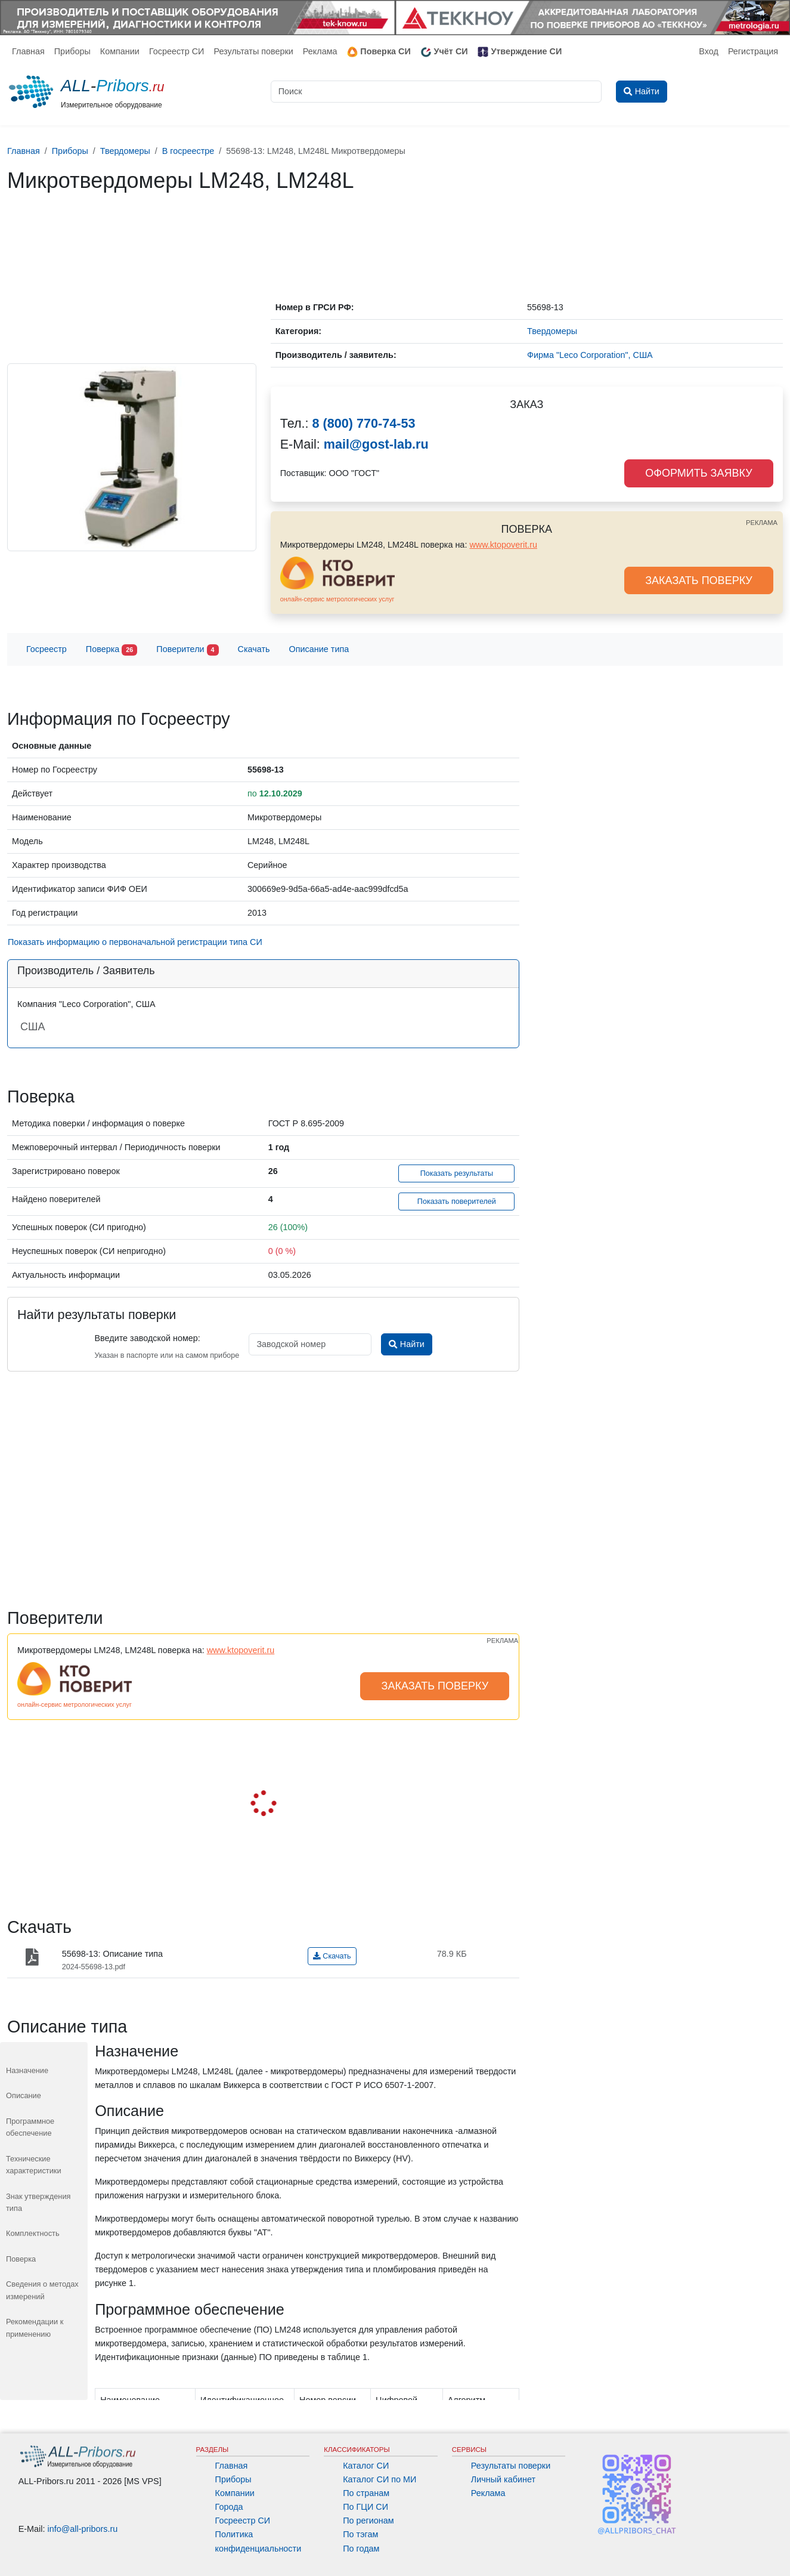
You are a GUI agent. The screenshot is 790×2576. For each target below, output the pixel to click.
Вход (708, 51)
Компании (120, 51)
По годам (361, 2548)
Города (229, 2507)
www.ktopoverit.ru (503, 544)
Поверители (187, 650)
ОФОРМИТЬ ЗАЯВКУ (698, 473)
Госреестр (46, 649)
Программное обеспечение (30, 2127)
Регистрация (753, 51)
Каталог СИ (366, 2465)
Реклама (320, 51)
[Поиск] (436, 92)
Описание (23, 2095)
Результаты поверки (253, 51)
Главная (28, 51)
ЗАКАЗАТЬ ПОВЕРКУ (698, 580)
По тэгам (360, 2534)
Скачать (254, 649)
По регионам (368, 2520)
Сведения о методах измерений (42, 2290)
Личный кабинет (503, 2479)
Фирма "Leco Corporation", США (590, 355)
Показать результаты (457, 1173)
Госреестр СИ (177, 51)
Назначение (27, 2070)
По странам (366, 2493)
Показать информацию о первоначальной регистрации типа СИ (135, 942)
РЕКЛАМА (761, 522)
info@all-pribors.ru (83, 2529)
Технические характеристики (33, 2164)
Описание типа (319, 649)
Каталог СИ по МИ (379, 2479)
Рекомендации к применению (34, 2327)
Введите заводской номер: (147, 1338)
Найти (406, 1344)
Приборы (72, 51)
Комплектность (33, 2233)
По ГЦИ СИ (365, 2507)
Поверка (111, 650)
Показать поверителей (456, 1201)
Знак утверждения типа (38, 2202)
